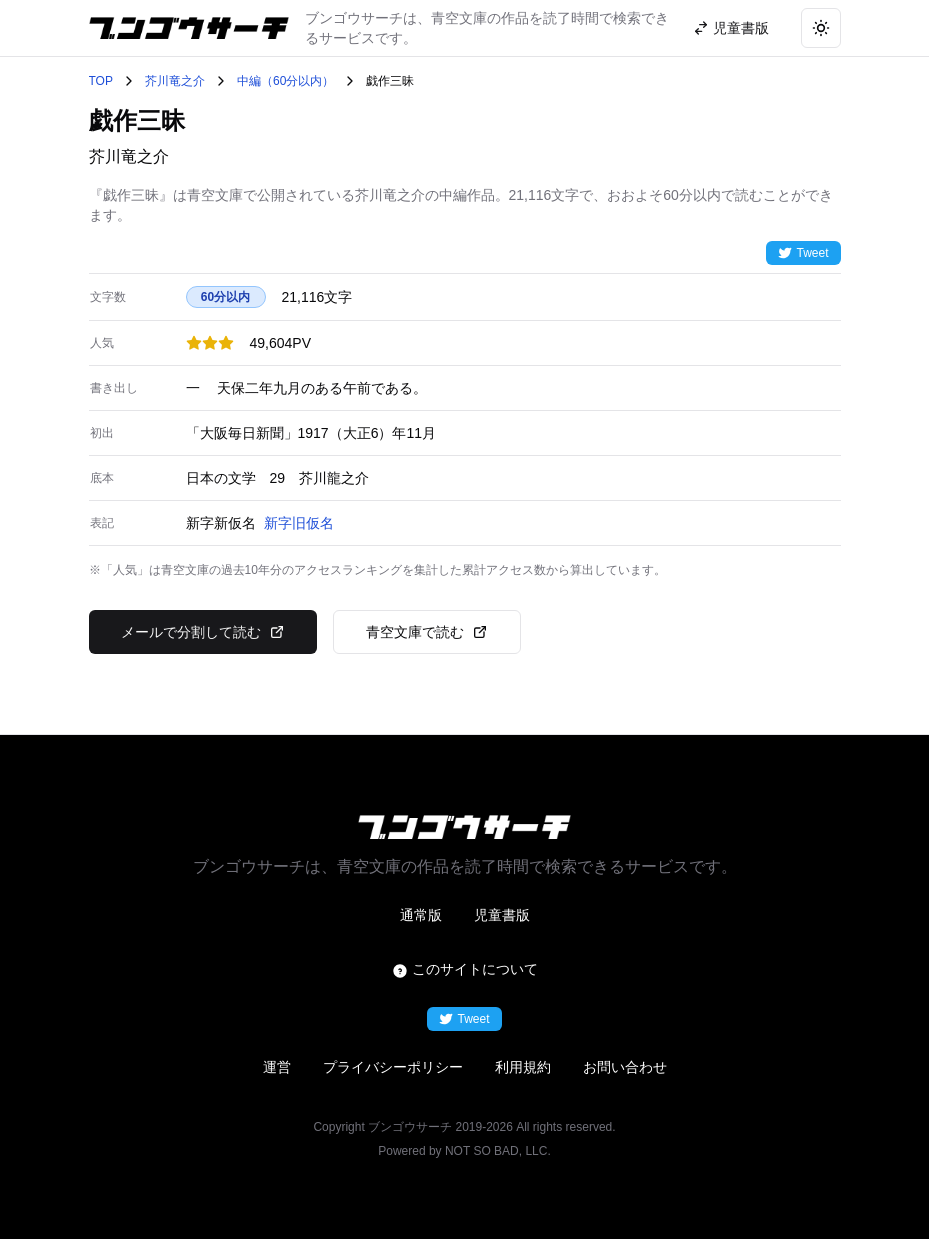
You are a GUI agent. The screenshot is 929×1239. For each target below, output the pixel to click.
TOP (101, 81)
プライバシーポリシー (393, 1067)
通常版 (421, 915)
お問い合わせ (625, 1067)
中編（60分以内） (285, 81)
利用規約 (523, 1067)
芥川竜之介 (175, 81)
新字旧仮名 (299, 523)
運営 (277, 1067)
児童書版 (502, 915)
